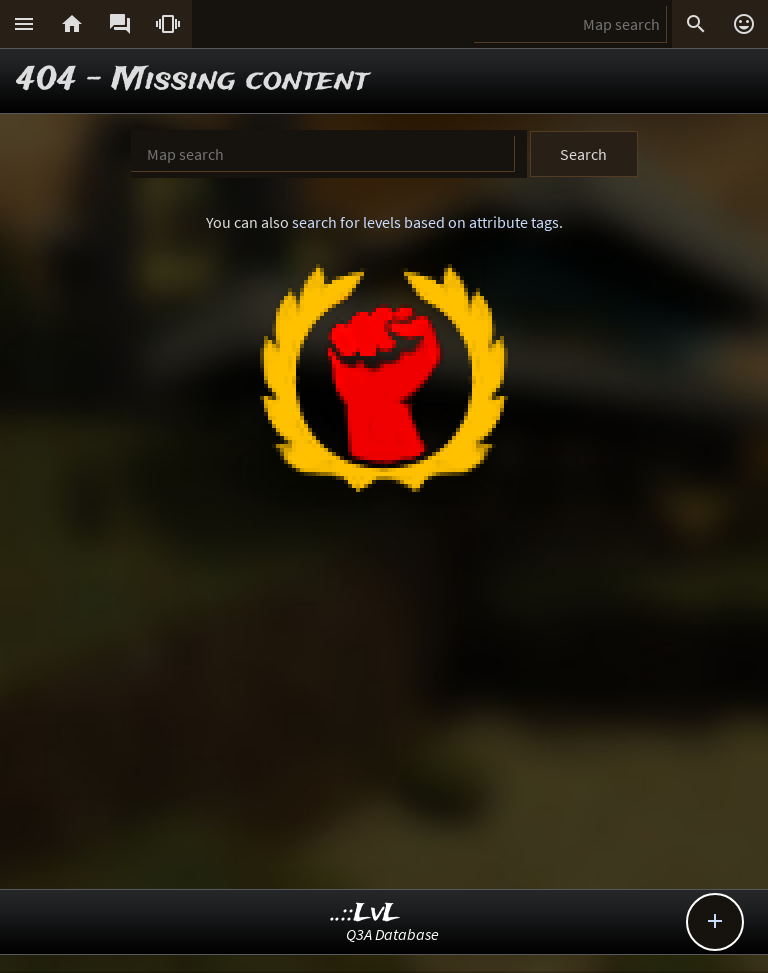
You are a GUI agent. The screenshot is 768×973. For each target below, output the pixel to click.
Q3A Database (392, 934)
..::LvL (365, 913)
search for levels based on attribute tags (425, 222)
